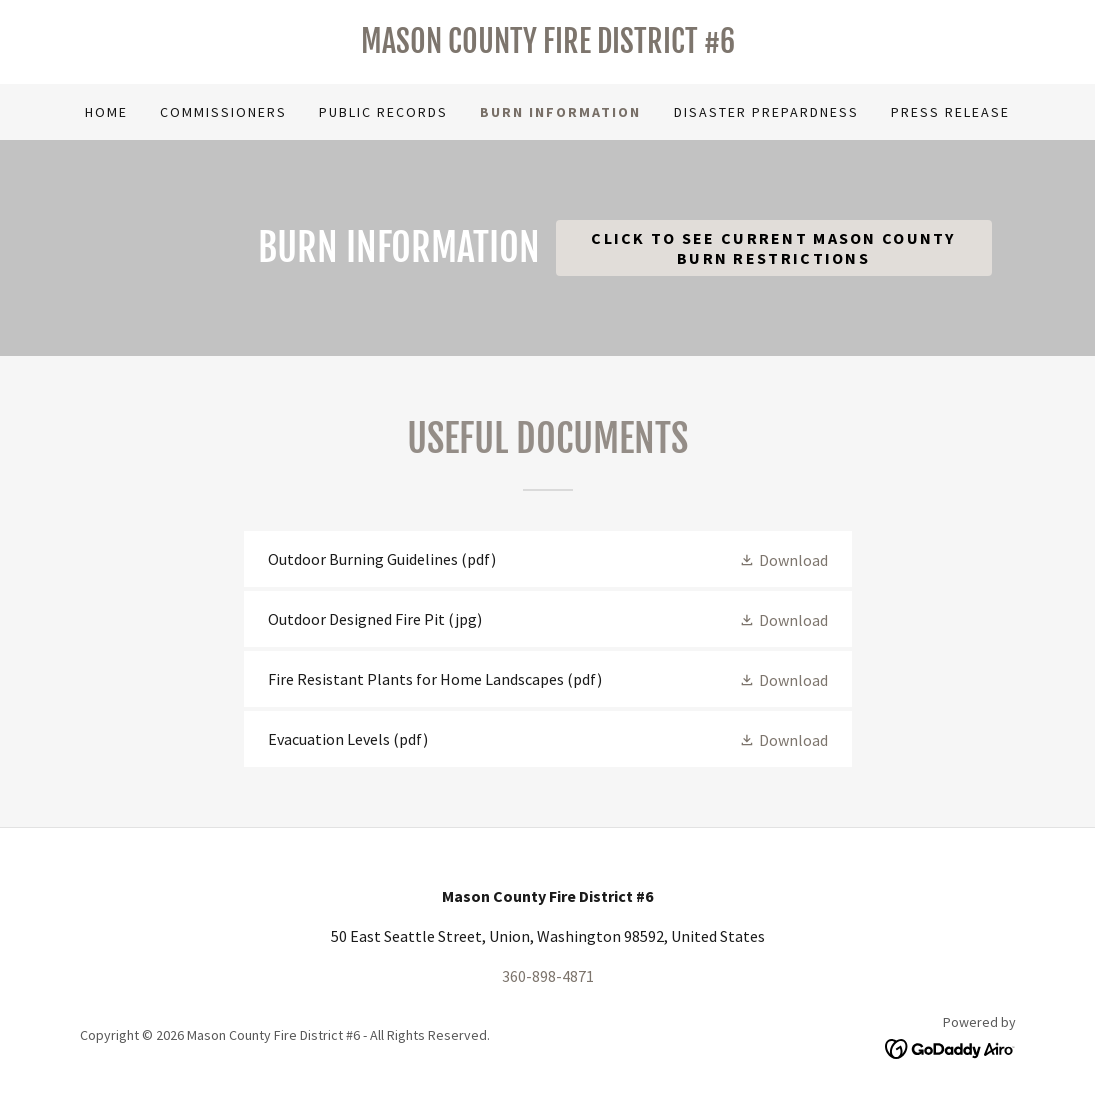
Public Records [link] (383, 112)
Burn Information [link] (560, 112)
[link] (548, 47)
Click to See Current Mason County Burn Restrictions (773, 248)
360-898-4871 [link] (548, 976)
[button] (783, 559)
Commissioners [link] (223, 112)
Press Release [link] (950, 112)
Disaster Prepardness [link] (766, 112)
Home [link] (106, 112)
